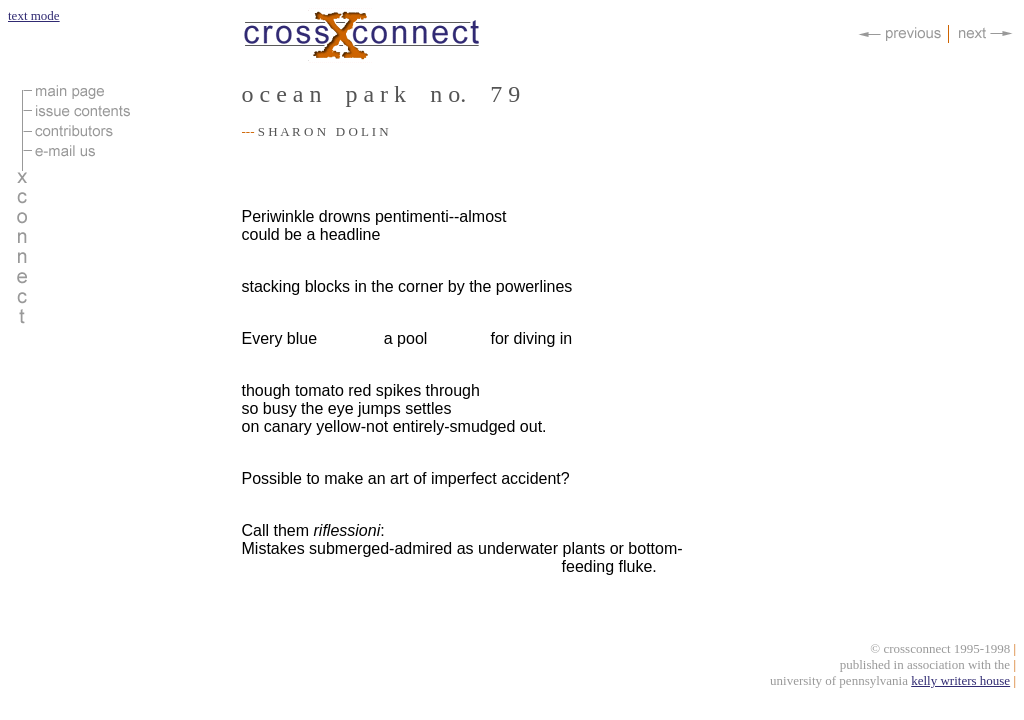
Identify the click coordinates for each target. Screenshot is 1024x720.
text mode (34, 15)
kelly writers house (960, 683)
